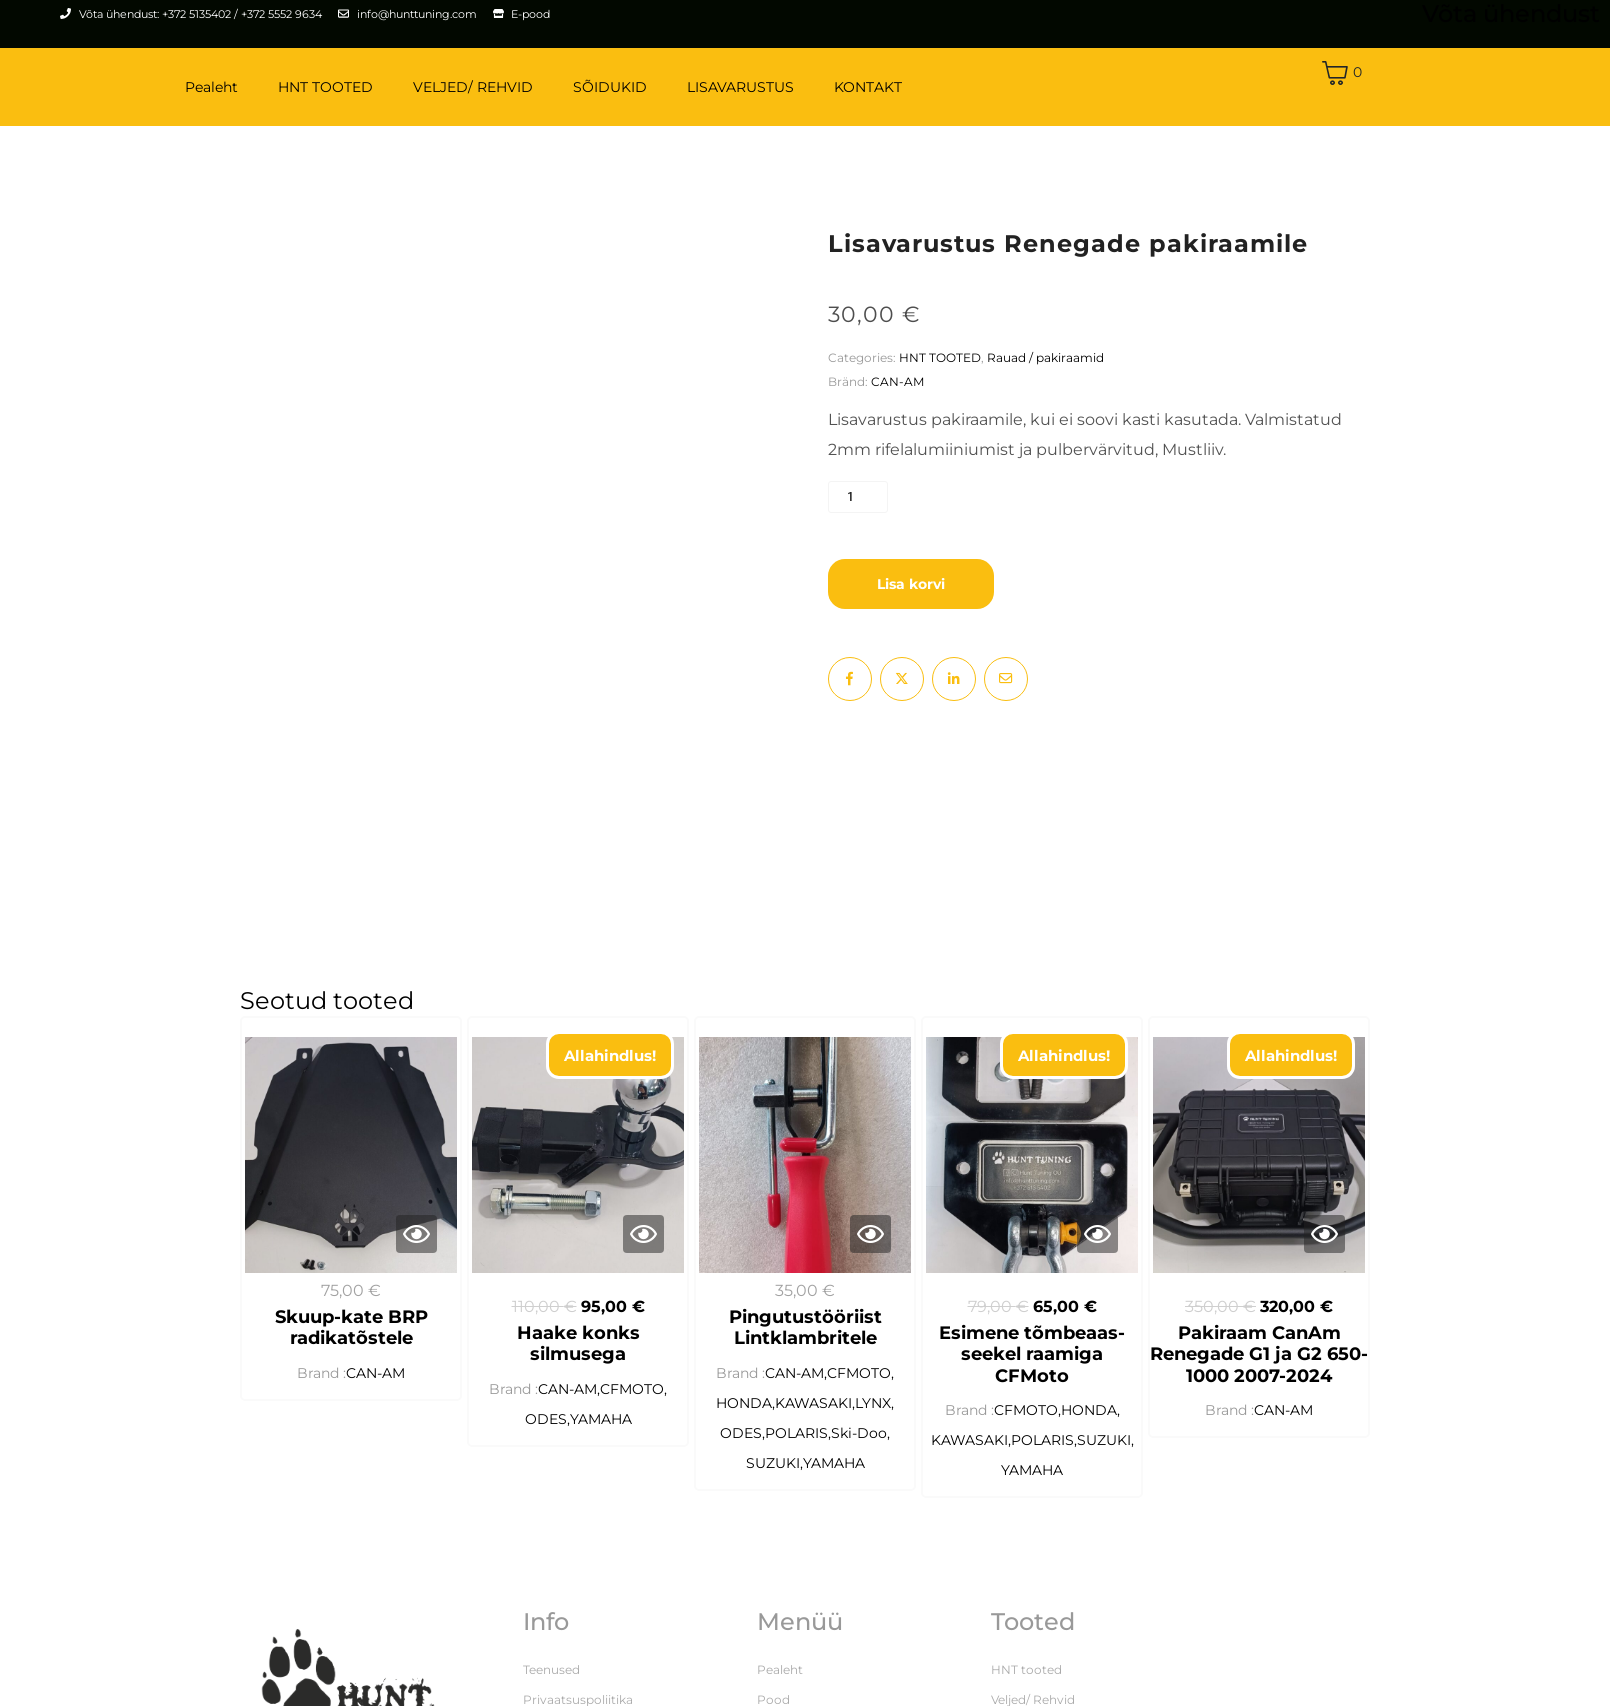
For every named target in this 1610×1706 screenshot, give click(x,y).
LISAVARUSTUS (740, 87)
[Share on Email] (1006, 679)
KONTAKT (868, 87)
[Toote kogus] (858, 497)
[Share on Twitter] (902, 679)
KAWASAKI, (815, 1415)
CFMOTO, (633, 1401)
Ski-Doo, (860, 1445)
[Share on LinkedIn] (954, 679)
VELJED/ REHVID (473, 87)
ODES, (547, 1431)
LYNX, (874, 1415)
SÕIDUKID (610, 87)
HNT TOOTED (325, 87)
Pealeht (211, 87)
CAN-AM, (569, 1401)
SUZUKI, (774, 1475)
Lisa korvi (911, 584)
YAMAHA (601, 1431)
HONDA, (745, 1415)
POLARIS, (798, 1445)
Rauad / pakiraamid (1045, 357)
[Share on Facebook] (850, 679)
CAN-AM (897, 381)
